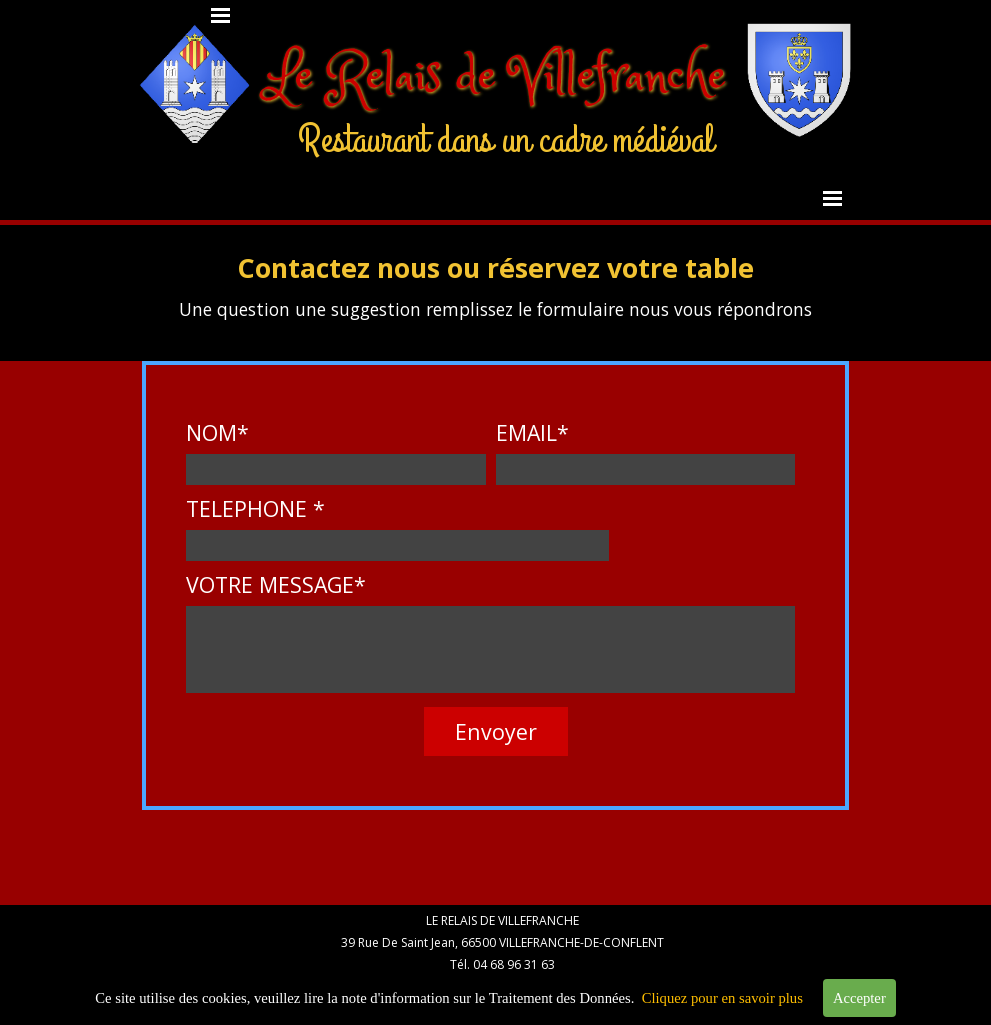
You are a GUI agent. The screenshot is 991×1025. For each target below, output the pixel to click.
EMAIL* (532, 432)
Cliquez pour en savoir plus (722, 1000)
